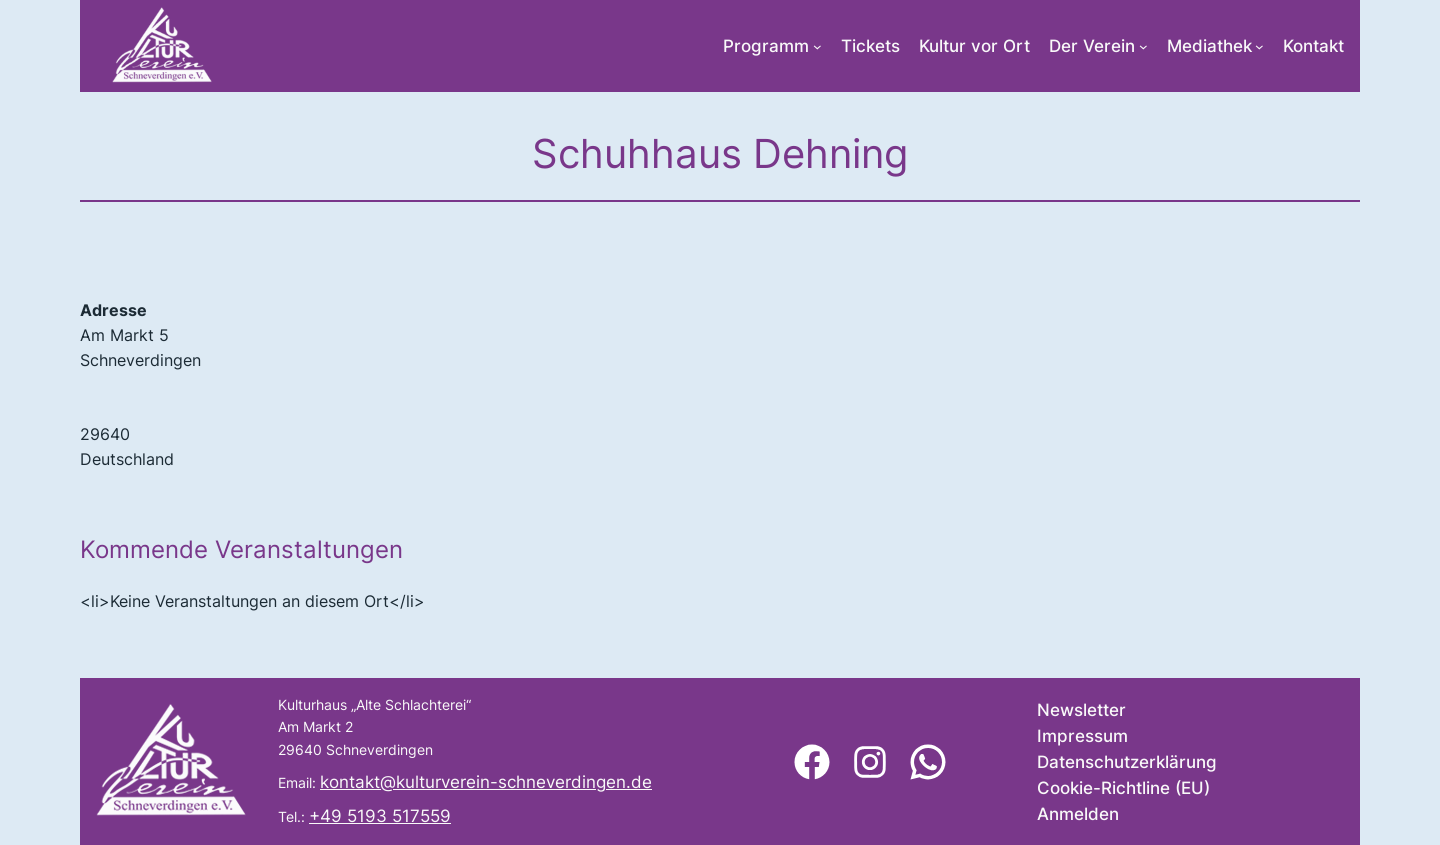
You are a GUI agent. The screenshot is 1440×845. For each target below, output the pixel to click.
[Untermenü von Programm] (817, 46)
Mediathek (1209, 46)
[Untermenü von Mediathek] (1259, 46)
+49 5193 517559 (380, 816)
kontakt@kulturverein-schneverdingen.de (486, 782)
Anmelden (1078, 814)
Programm (766, 46)
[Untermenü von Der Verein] (1143, 46)
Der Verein (1092, 46)
